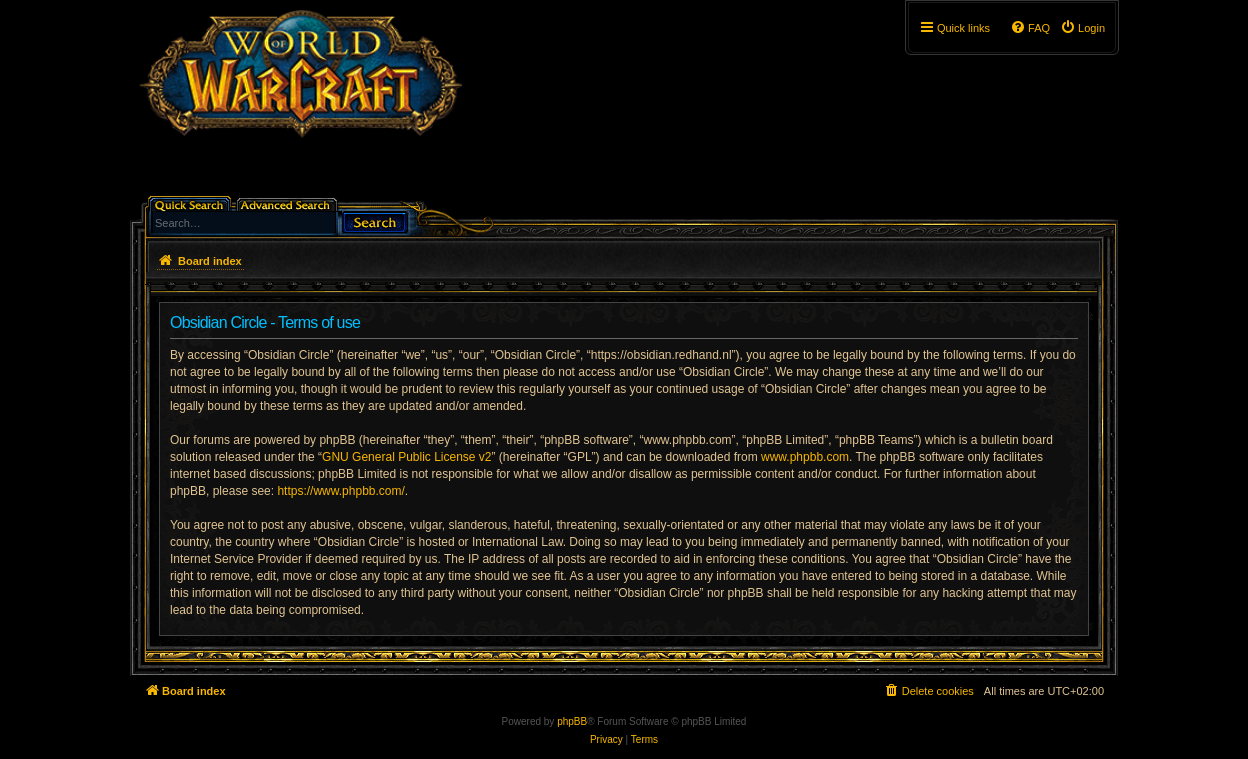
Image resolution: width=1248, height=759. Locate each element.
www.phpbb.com (805, 457)
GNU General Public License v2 (406, 457)
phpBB (572, 721)
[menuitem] (1082, 28)
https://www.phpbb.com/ (340, 491)
